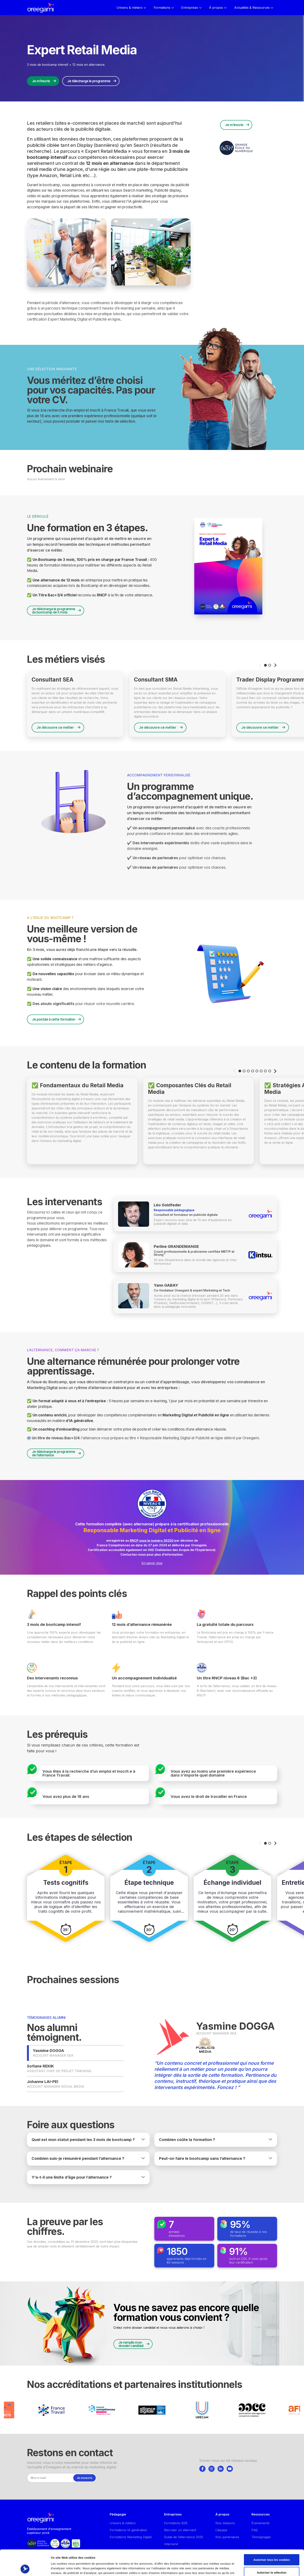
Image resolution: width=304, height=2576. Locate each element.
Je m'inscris (234, 125)
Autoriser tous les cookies (271, 2535)
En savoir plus (152, 1563)
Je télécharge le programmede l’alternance (53, 1453)
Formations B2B (175, 2523)
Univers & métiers (123, 2523)
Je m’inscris (41, 81)
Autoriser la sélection (272, 2548)
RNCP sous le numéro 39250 (152, 1540)
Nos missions (225, 2523)
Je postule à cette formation (53, 1019)
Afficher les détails (213, 2566)
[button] (265, 665)
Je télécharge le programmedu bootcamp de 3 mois (53, 610)
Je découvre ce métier (58, 727)
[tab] (75, 2053)
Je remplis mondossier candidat (131, 2344)
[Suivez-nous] (202, 2469)
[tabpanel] (215, 2052)
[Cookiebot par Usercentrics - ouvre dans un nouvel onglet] (25, 2568)
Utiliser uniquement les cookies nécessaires (271, 2563)
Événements (260, 2523)
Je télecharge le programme (89, 81)
